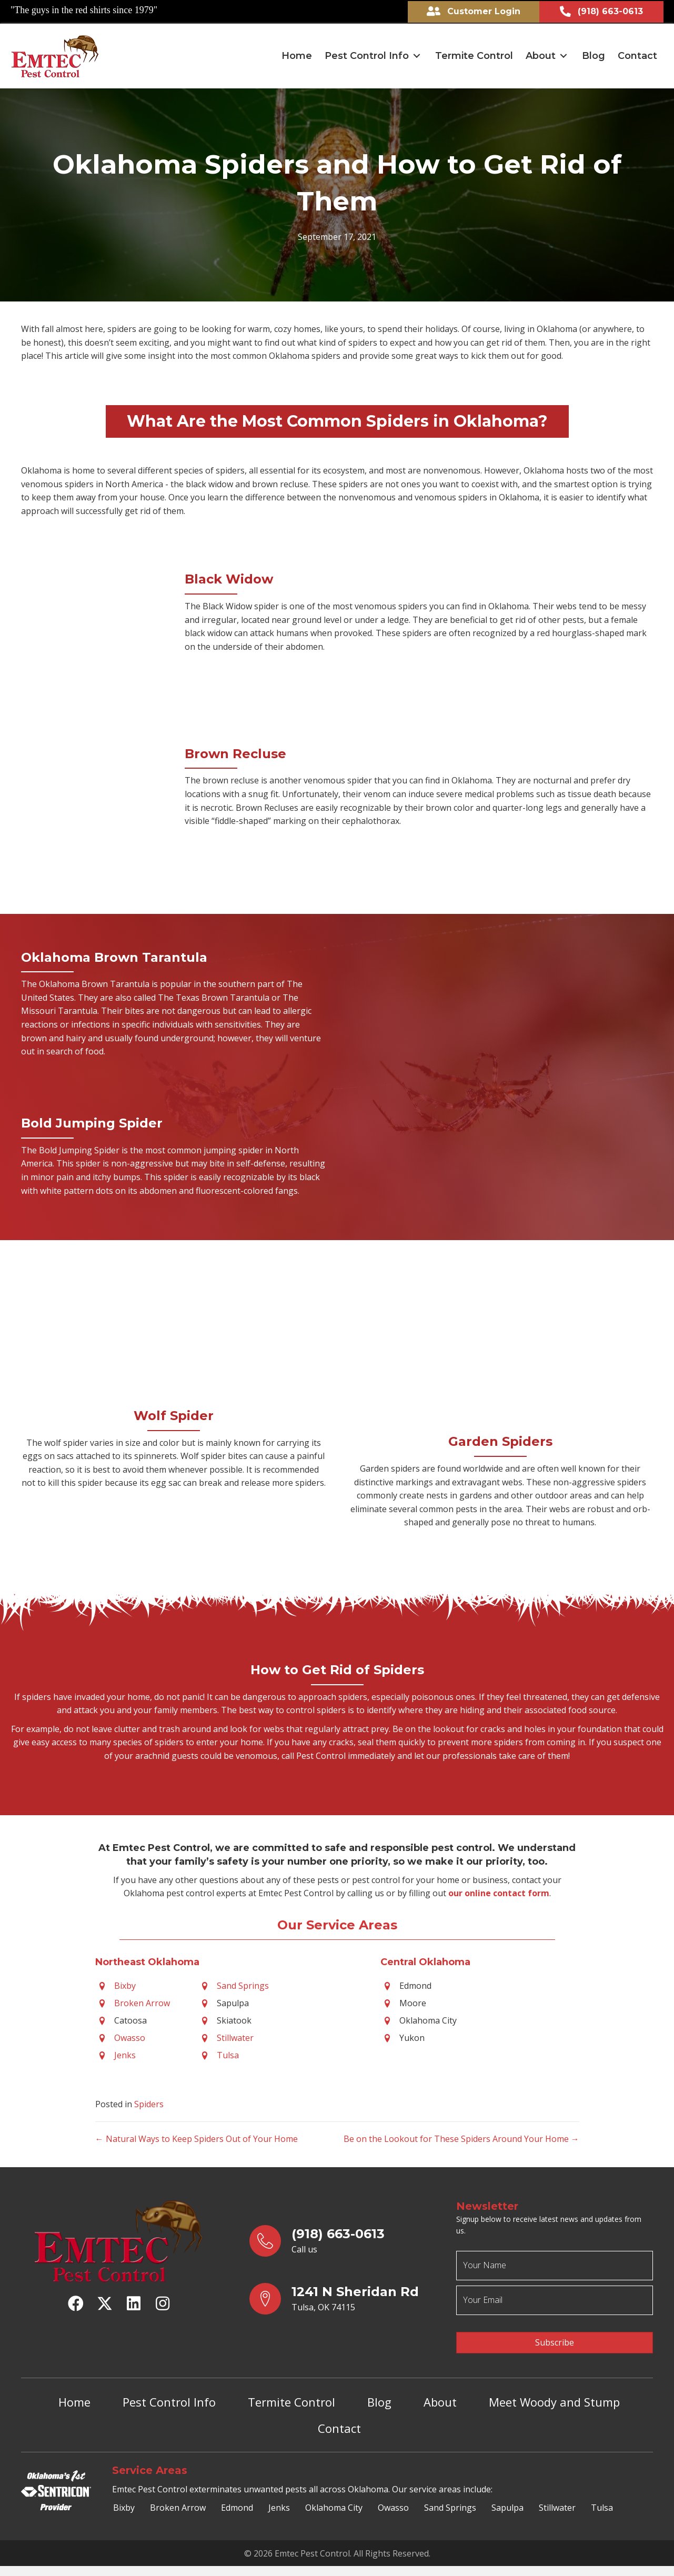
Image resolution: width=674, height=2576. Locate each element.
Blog (379, 2393)
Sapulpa (507, 2499)
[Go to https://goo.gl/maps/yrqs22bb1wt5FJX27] (342, 2297)
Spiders (149, 2103)
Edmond (237, 2499)
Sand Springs (243, 1984)
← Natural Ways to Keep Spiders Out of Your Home (196, 2138)
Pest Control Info (169, 2393)
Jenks (125, 2054)
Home (74, 2393)
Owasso (129, 2036)
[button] (417, 55)
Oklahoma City (334, 2499)
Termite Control (291, 2393)
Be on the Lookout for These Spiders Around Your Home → (461, 2138)
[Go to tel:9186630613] (342, 2240)
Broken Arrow (142, 2002)
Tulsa (228, 2054)
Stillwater (235, 2036)
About (440, 2393)
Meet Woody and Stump (554, 2393)
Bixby (125, 1984)
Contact (339, 2420)
